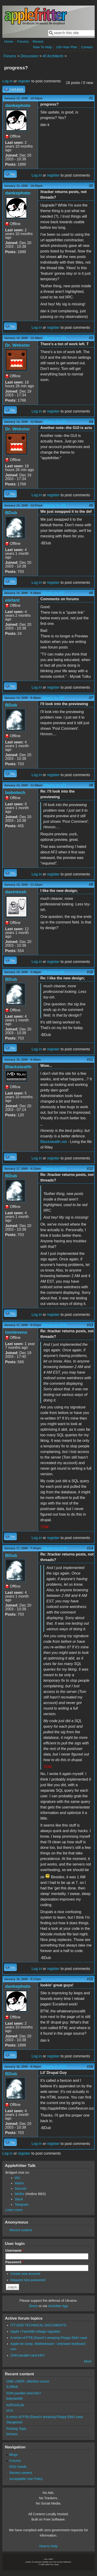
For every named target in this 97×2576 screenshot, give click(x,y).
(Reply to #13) (54, 1548)
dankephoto (18, 105)
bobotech (15, 792)
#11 (90, 1060)
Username (14, 2250)
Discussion (29, 56)
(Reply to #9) (53, 972)
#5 (91, 505)
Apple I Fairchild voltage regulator (35, 2331)
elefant (12, 600)
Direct (33, 2306)
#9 (91, 885)
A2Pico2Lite (15, 2405)
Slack (19, 2199)
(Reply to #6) (53, 698)
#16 (90, 2067)
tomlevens (16, 1332)
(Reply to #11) (54, 1169)
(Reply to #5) (53, 593)
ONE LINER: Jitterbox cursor (27, 2381)
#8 (91, 785)
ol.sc (9, 2410)
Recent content (20, 2230)
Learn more (14, 2210)
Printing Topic (16, 2429)
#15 (90, 1979)
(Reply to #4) (55, 505)
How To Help (42, 47)
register (24, 81)
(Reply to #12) (54, 1325)
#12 (90, 1169)
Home (8, 41)
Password (14, 2262)
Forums (23, 41)
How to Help (48, 2546)
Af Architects (52, 56)
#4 (91, 422)
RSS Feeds (18, 2467)
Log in (7, 81)
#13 (90, 1325)
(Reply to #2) (55, 338)
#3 (91, 338)
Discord (20, 2188)
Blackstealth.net (53, 1142)
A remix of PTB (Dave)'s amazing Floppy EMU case (48, 2338)
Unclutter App (58, 2306)
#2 (91, 186)
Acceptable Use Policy (26, 2479)
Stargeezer (14, 2422)
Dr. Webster (17, 345)
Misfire (19, 2194)
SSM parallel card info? (27, 2355)
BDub (11, 512)
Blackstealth (18, 1066)
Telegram (21, 2204)
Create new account (25, 2274)
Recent (38, 41)
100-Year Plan (66, 47)
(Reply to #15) (54, 2067)
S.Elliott (12, 2387)
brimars (11, 2434)
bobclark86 (14, 2398)
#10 (90, 972)
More (88, 2361)
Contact (87, 47)
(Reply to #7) (55, 785)
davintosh (15, 891)
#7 (91, 698)
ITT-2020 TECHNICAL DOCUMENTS (38, 2325)
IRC (18, 2178)
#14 (90, 1548)
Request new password (27, 2280)
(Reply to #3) (55, 422)
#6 (91, 593)
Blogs (13, 2455)
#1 (91, 98)
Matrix (19, 2183)
